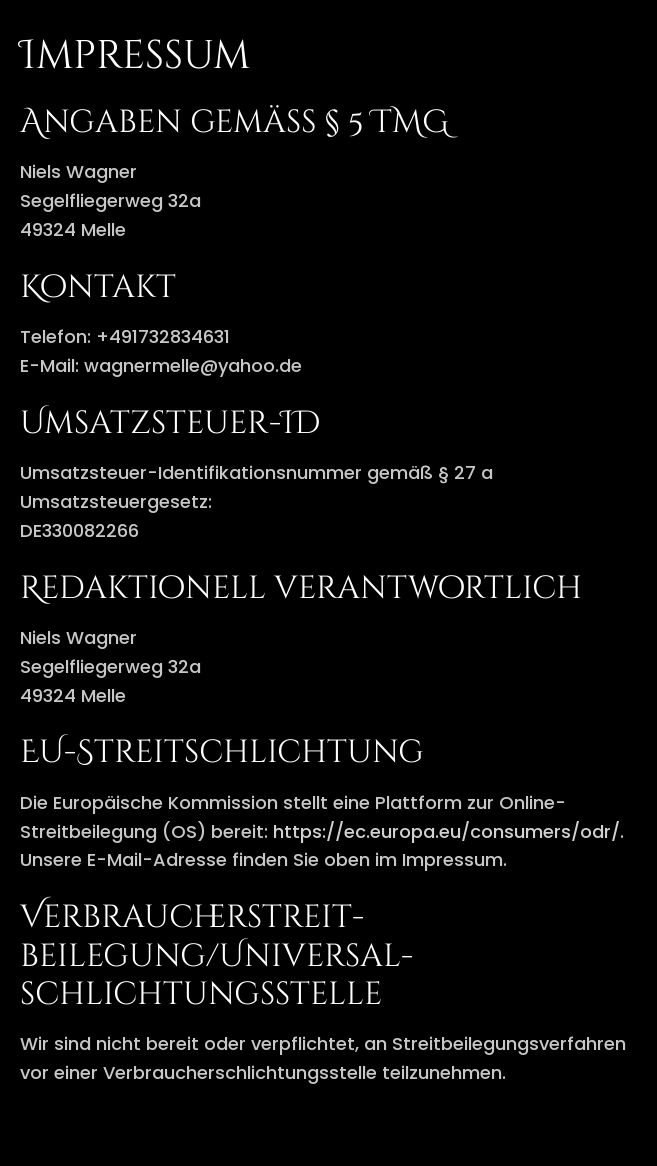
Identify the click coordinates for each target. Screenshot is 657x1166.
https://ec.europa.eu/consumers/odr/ (446, 831)
